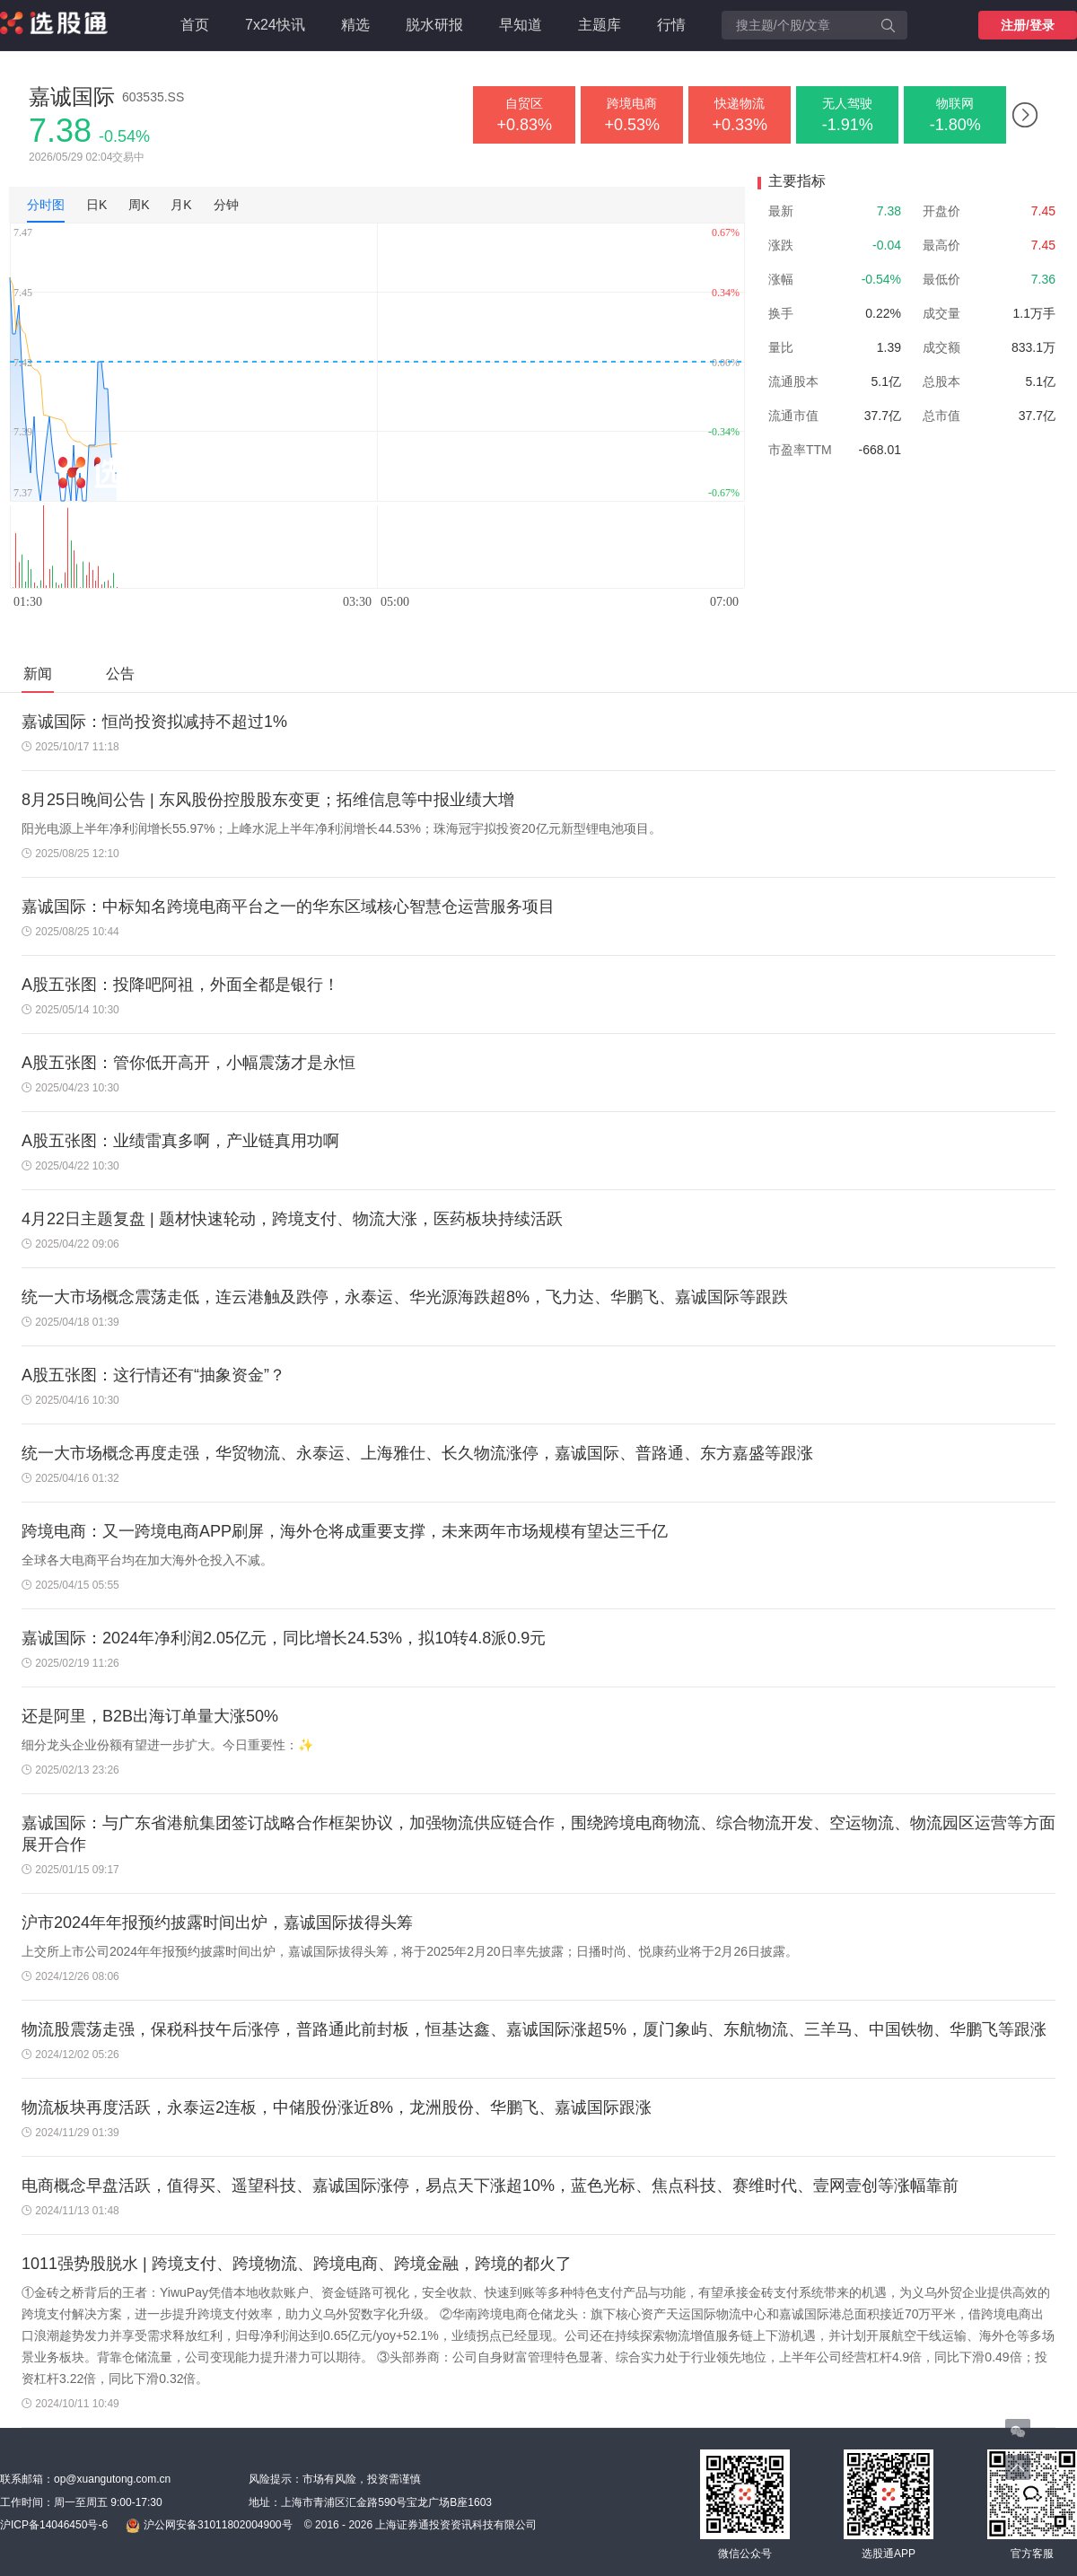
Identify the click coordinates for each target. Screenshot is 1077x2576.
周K (138, 204)
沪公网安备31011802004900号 (209, 2526)
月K (181, 204)
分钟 (226, 204)
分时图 (46, 204)
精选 (355, 24)
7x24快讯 (275, 24)
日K (96, 204)
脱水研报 (434, 24)
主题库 (599, 24)
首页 (194, 24)
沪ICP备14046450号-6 (54, 2525)
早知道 (520, 24)
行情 (671, 24)
